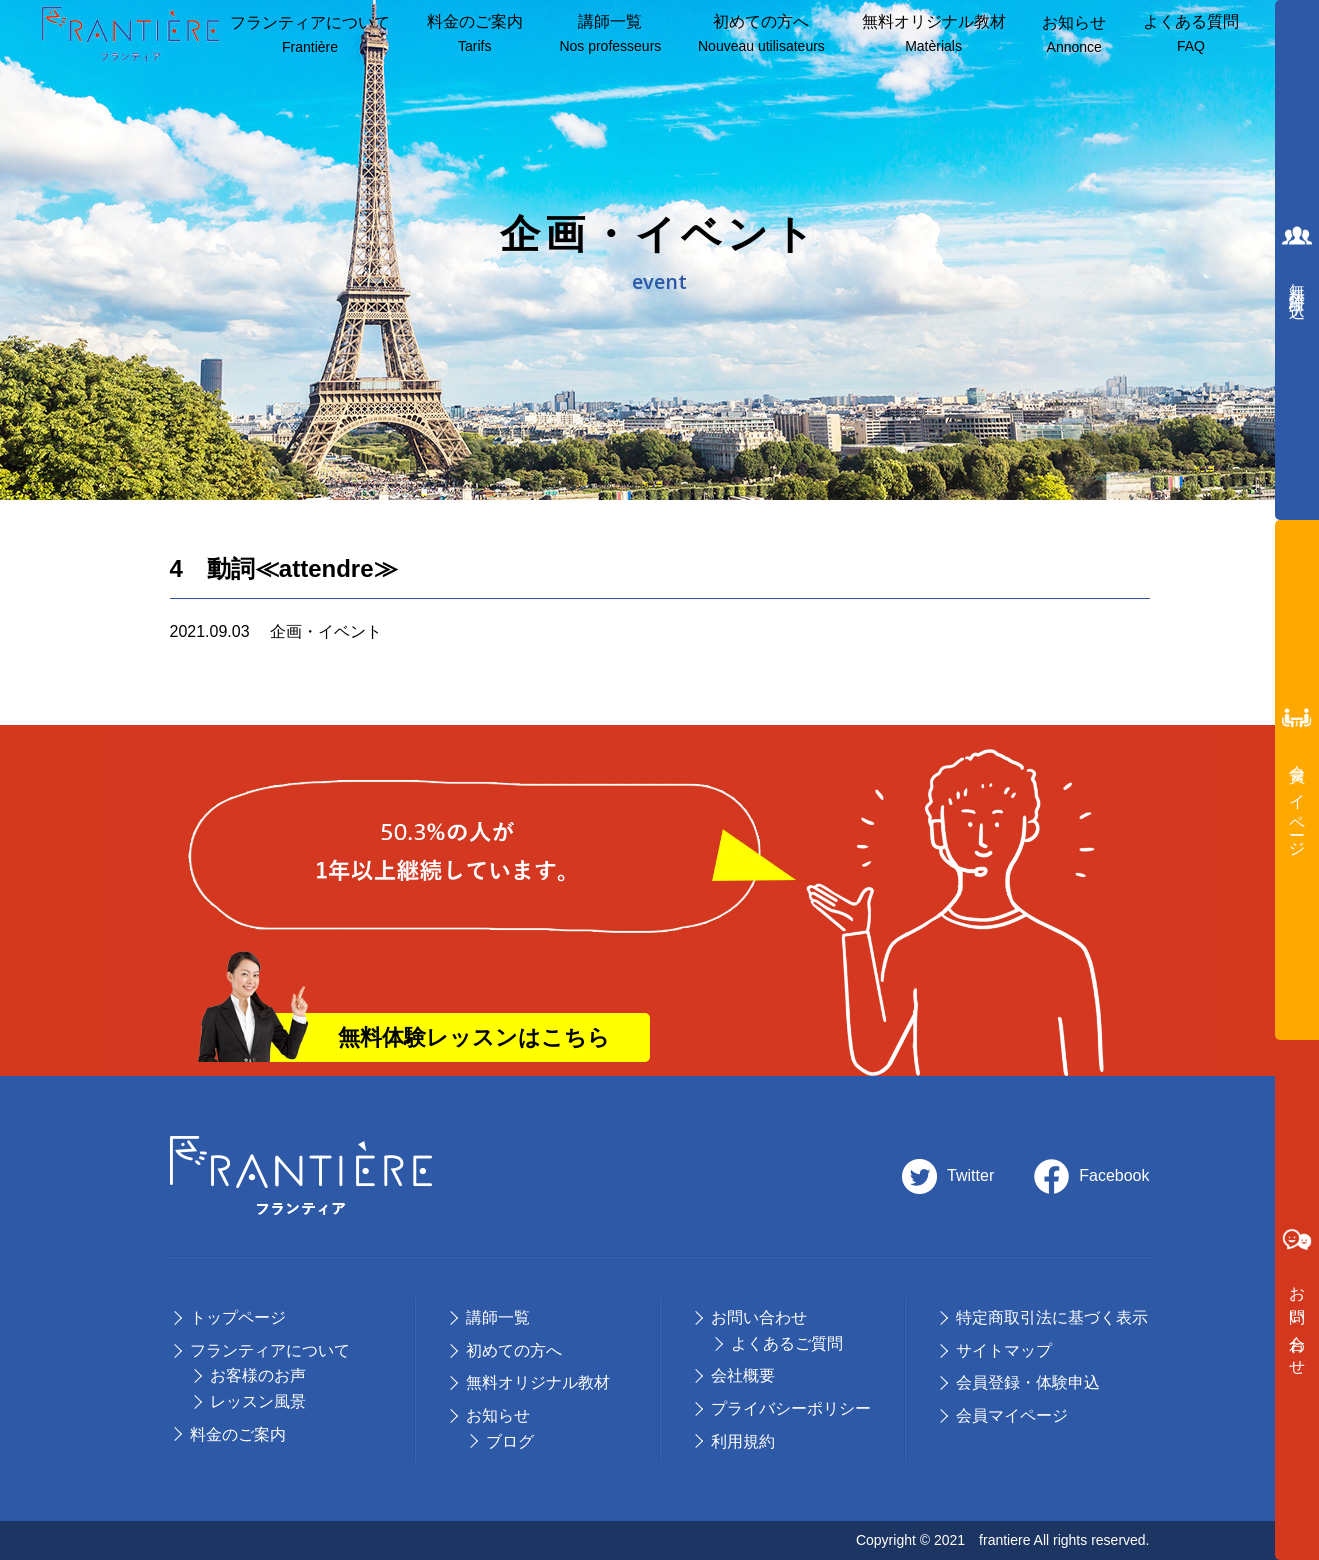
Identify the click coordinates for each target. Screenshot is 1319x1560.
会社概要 (743, 1375)
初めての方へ (761, 35)
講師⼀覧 (610, 35)
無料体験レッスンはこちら (474, 1037)
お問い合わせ (759, 1317)
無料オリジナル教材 (934, 35)
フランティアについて (310, 36)
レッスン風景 (258, 1401)
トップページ (238, 1317)
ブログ (510, 1441)
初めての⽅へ (514, 1350)
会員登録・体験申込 (1028, 1382)
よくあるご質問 (787, 1343)
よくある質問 (1191, 35)
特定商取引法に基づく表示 (1052, 1317)
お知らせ (1074, 36)
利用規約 (743, 1441)
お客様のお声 (258, 1375)
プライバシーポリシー (791, 1408)
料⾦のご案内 (475, 35)
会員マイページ (1012, 1415)
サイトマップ (1004, 1350)
